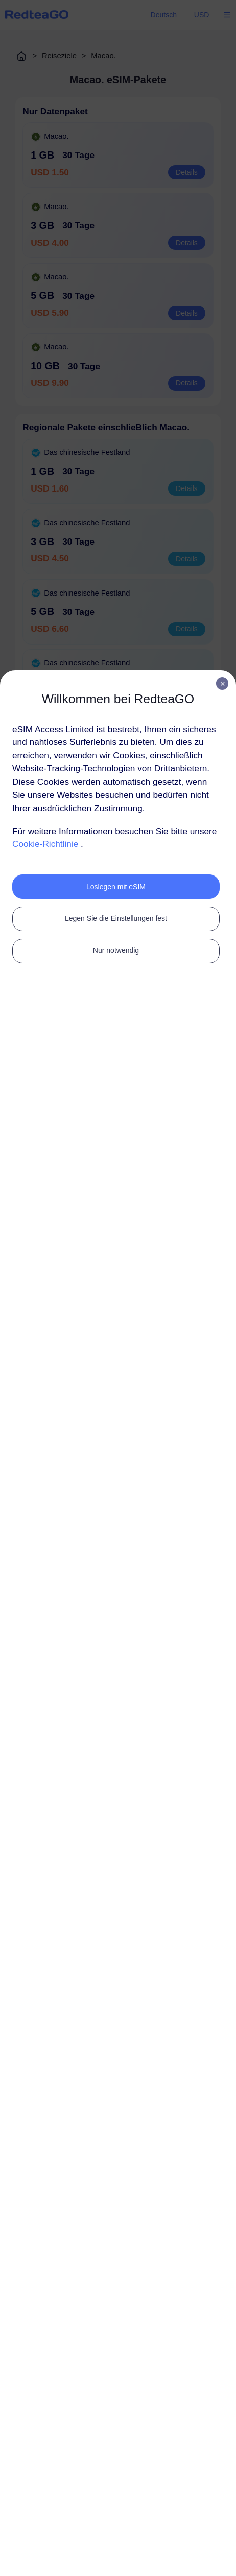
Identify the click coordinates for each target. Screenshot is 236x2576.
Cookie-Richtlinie (45, 844)
